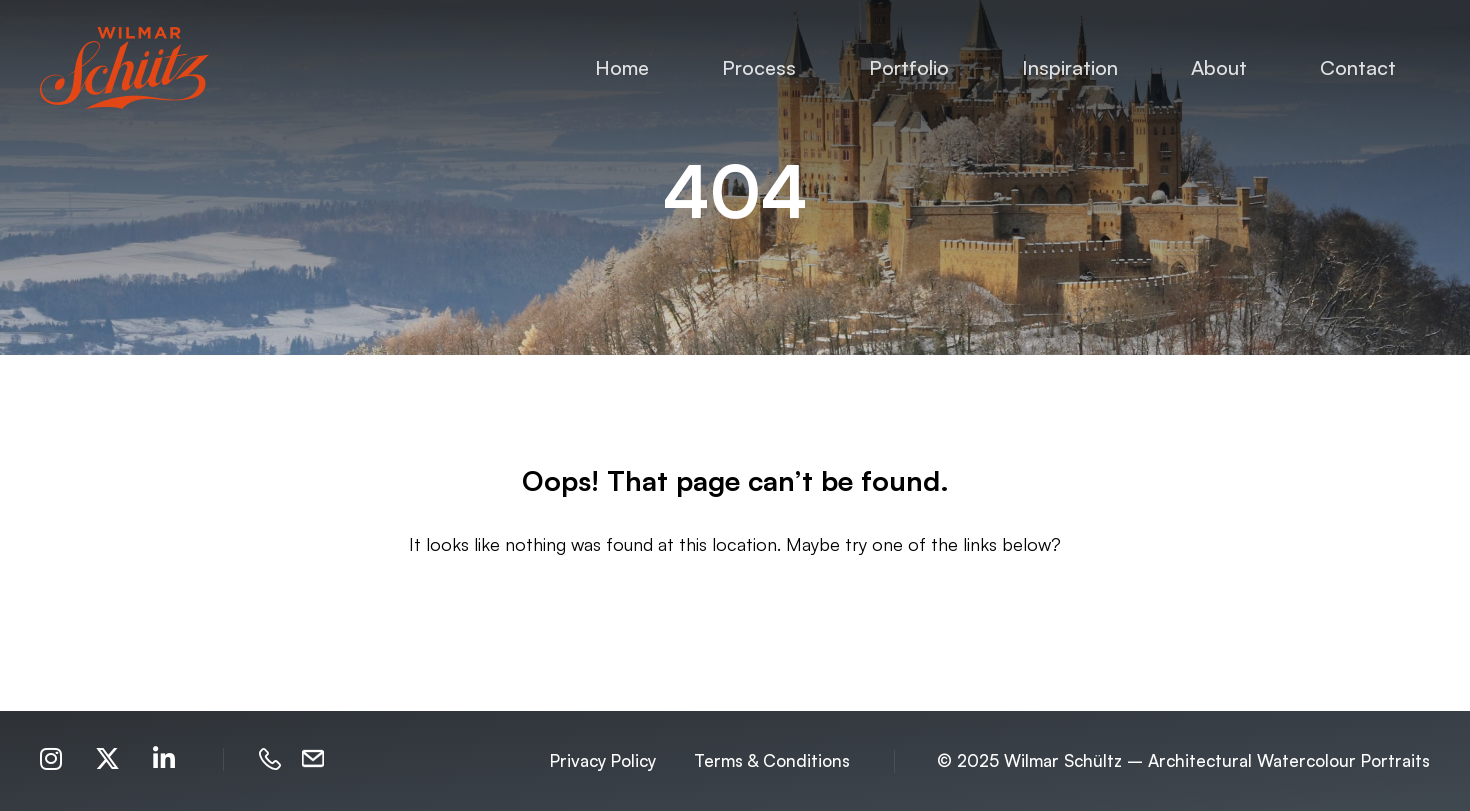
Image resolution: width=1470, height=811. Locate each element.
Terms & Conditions (772, 760)
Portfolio (909, 67)
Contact (1358, 67)
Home (622, 67)
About (1219, 67)
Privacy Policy (603, 760)
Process (759, 67)
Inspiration (1070, 67)
